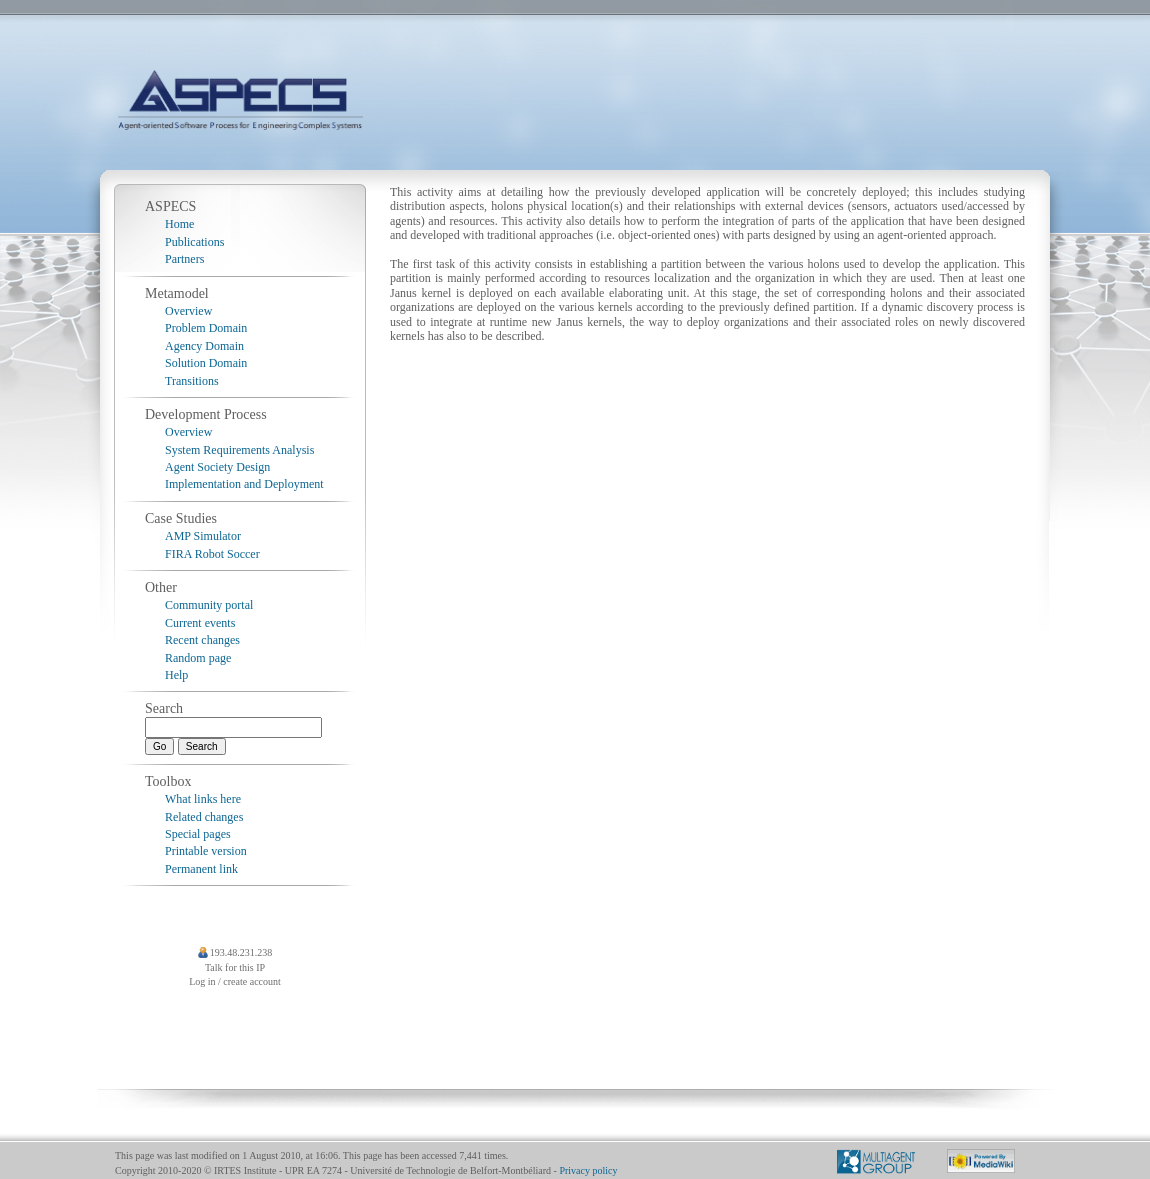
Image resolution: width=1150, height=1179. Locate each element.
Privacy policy (588, 1170)
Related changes (204, 817)
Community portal (209, 605)
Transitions (192, 381)
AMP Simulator (203, 536)
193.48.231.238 (241, 952)
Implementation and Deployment (244, 484)
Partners (184, 259)
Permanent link (201, 869)
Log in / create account (235, 981)
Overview (188, 311)
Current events (200, 623)
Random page (198, 658)
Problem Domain (206, 328)
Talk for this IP (235, 967)
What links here (203, 799)
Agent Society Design (217, 467)
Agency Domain (204, 346)
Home (179, 224)
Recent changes (202, 640)
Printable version (206, 851)
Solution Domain (206, 363)
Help (176, 675)
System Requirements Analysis (239, 450)
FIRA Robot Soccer (212, 554)
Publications (194, 242)
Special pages (198, 834)
